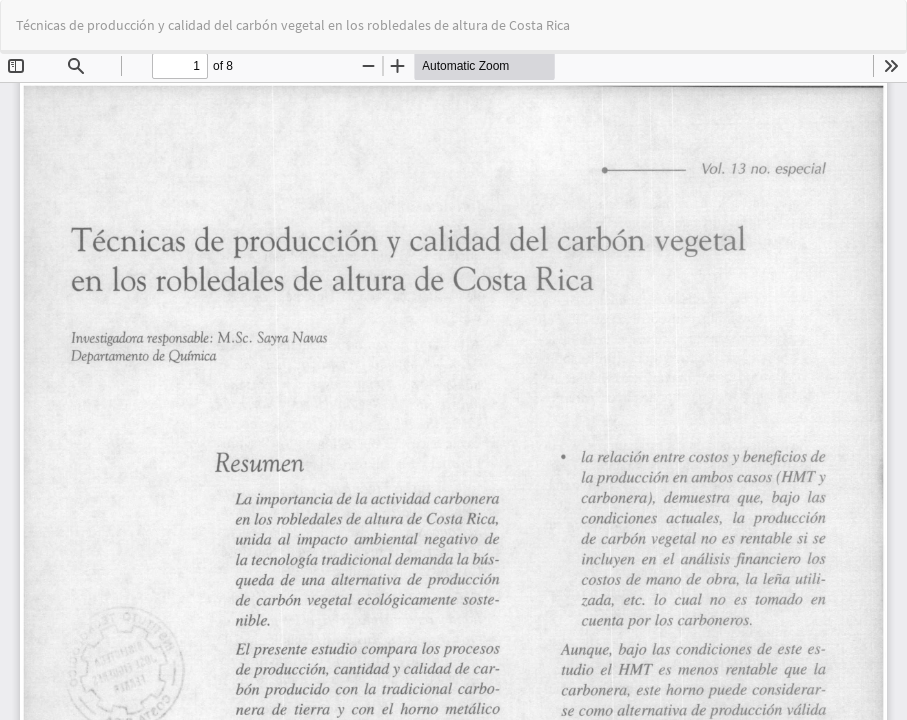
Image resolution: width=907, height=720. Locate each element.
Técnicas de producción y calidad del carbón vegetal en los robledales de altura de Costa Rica (293, 25)
